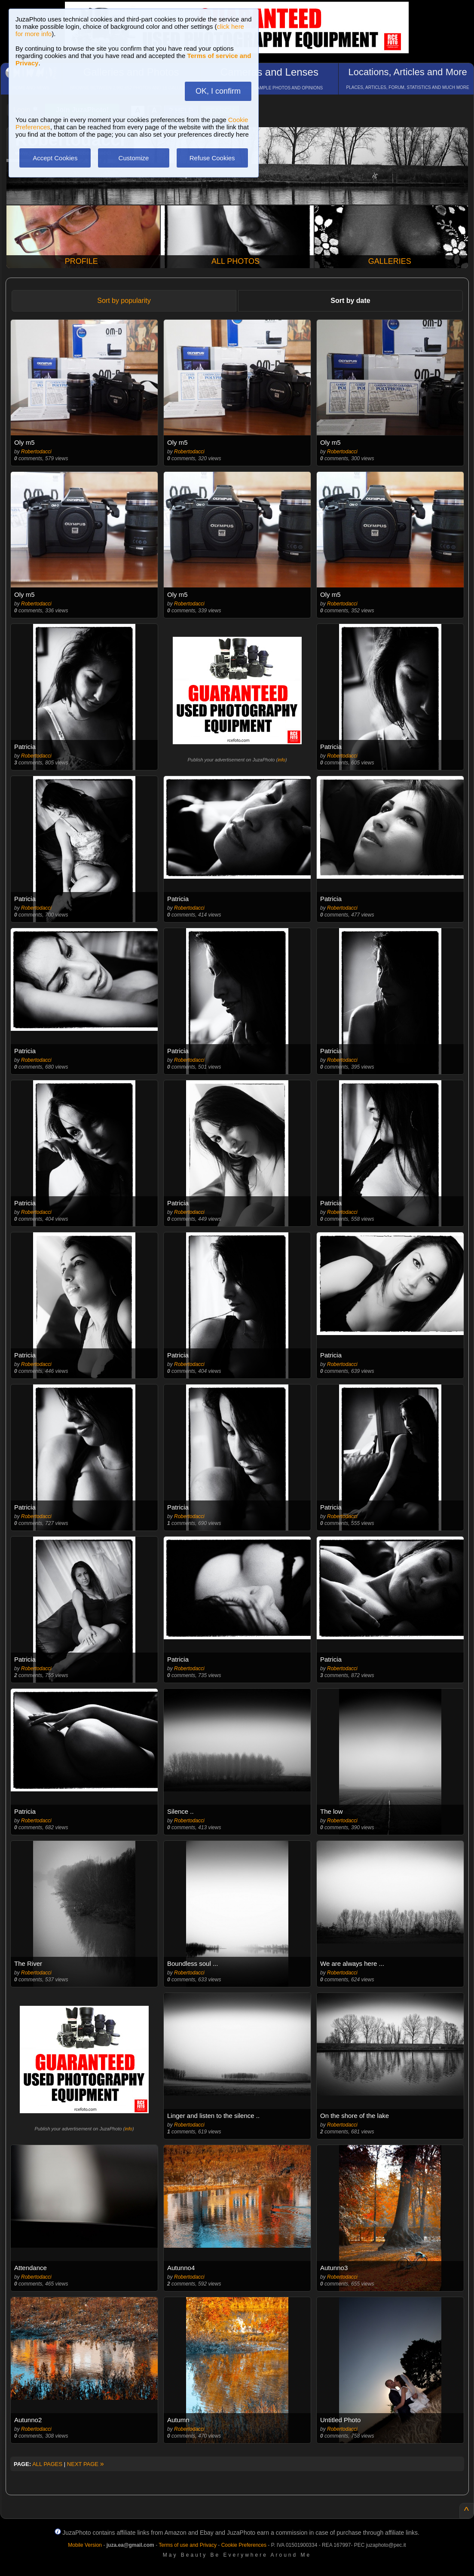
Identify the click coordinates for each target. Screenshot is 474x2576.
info (281, 759)
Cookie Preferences (243, 2545)
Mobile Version (85, 2545)
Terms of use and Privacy (188, 2545)
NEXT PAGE (85, 2464)
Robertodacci (36, 452)
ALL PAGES (47, 2464)
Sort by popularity (124, 300)
